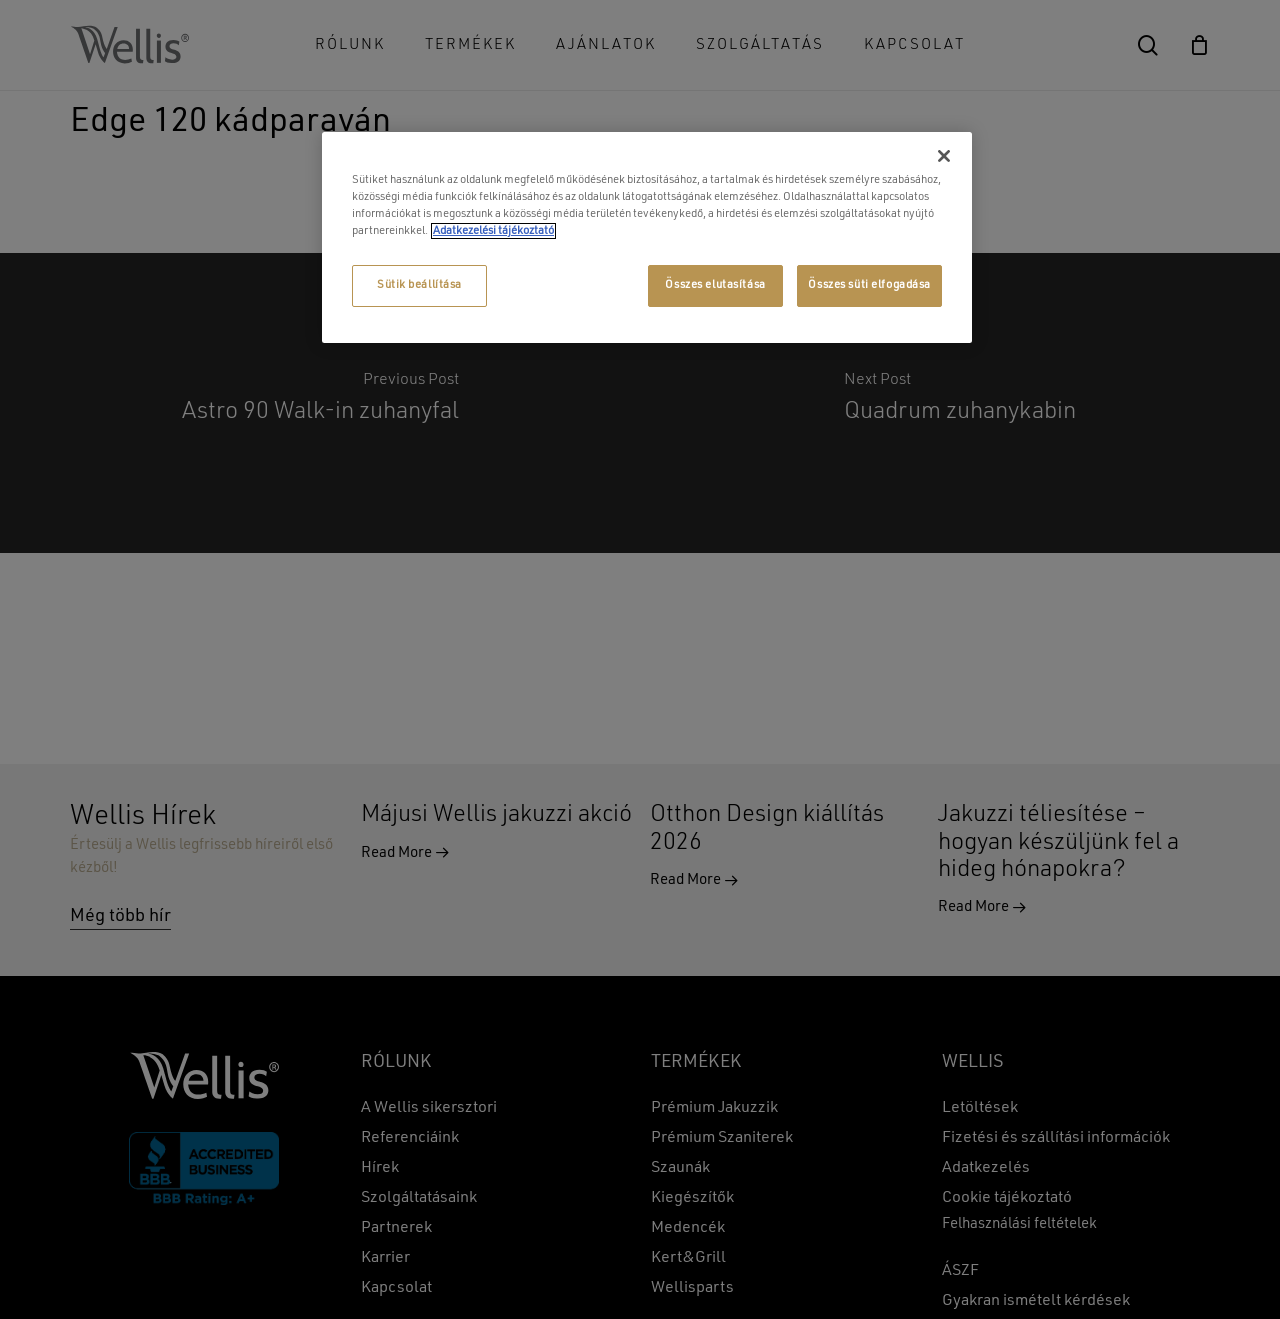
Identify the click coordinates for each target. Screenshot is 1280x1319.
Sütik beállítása (419, 285)
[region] (647, 237)
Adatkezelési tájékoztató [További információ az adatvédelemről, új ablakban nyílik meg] (493, 231)
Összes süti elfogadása (869, 285)
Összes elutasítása (715, 285)
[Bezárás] (944, 156)
